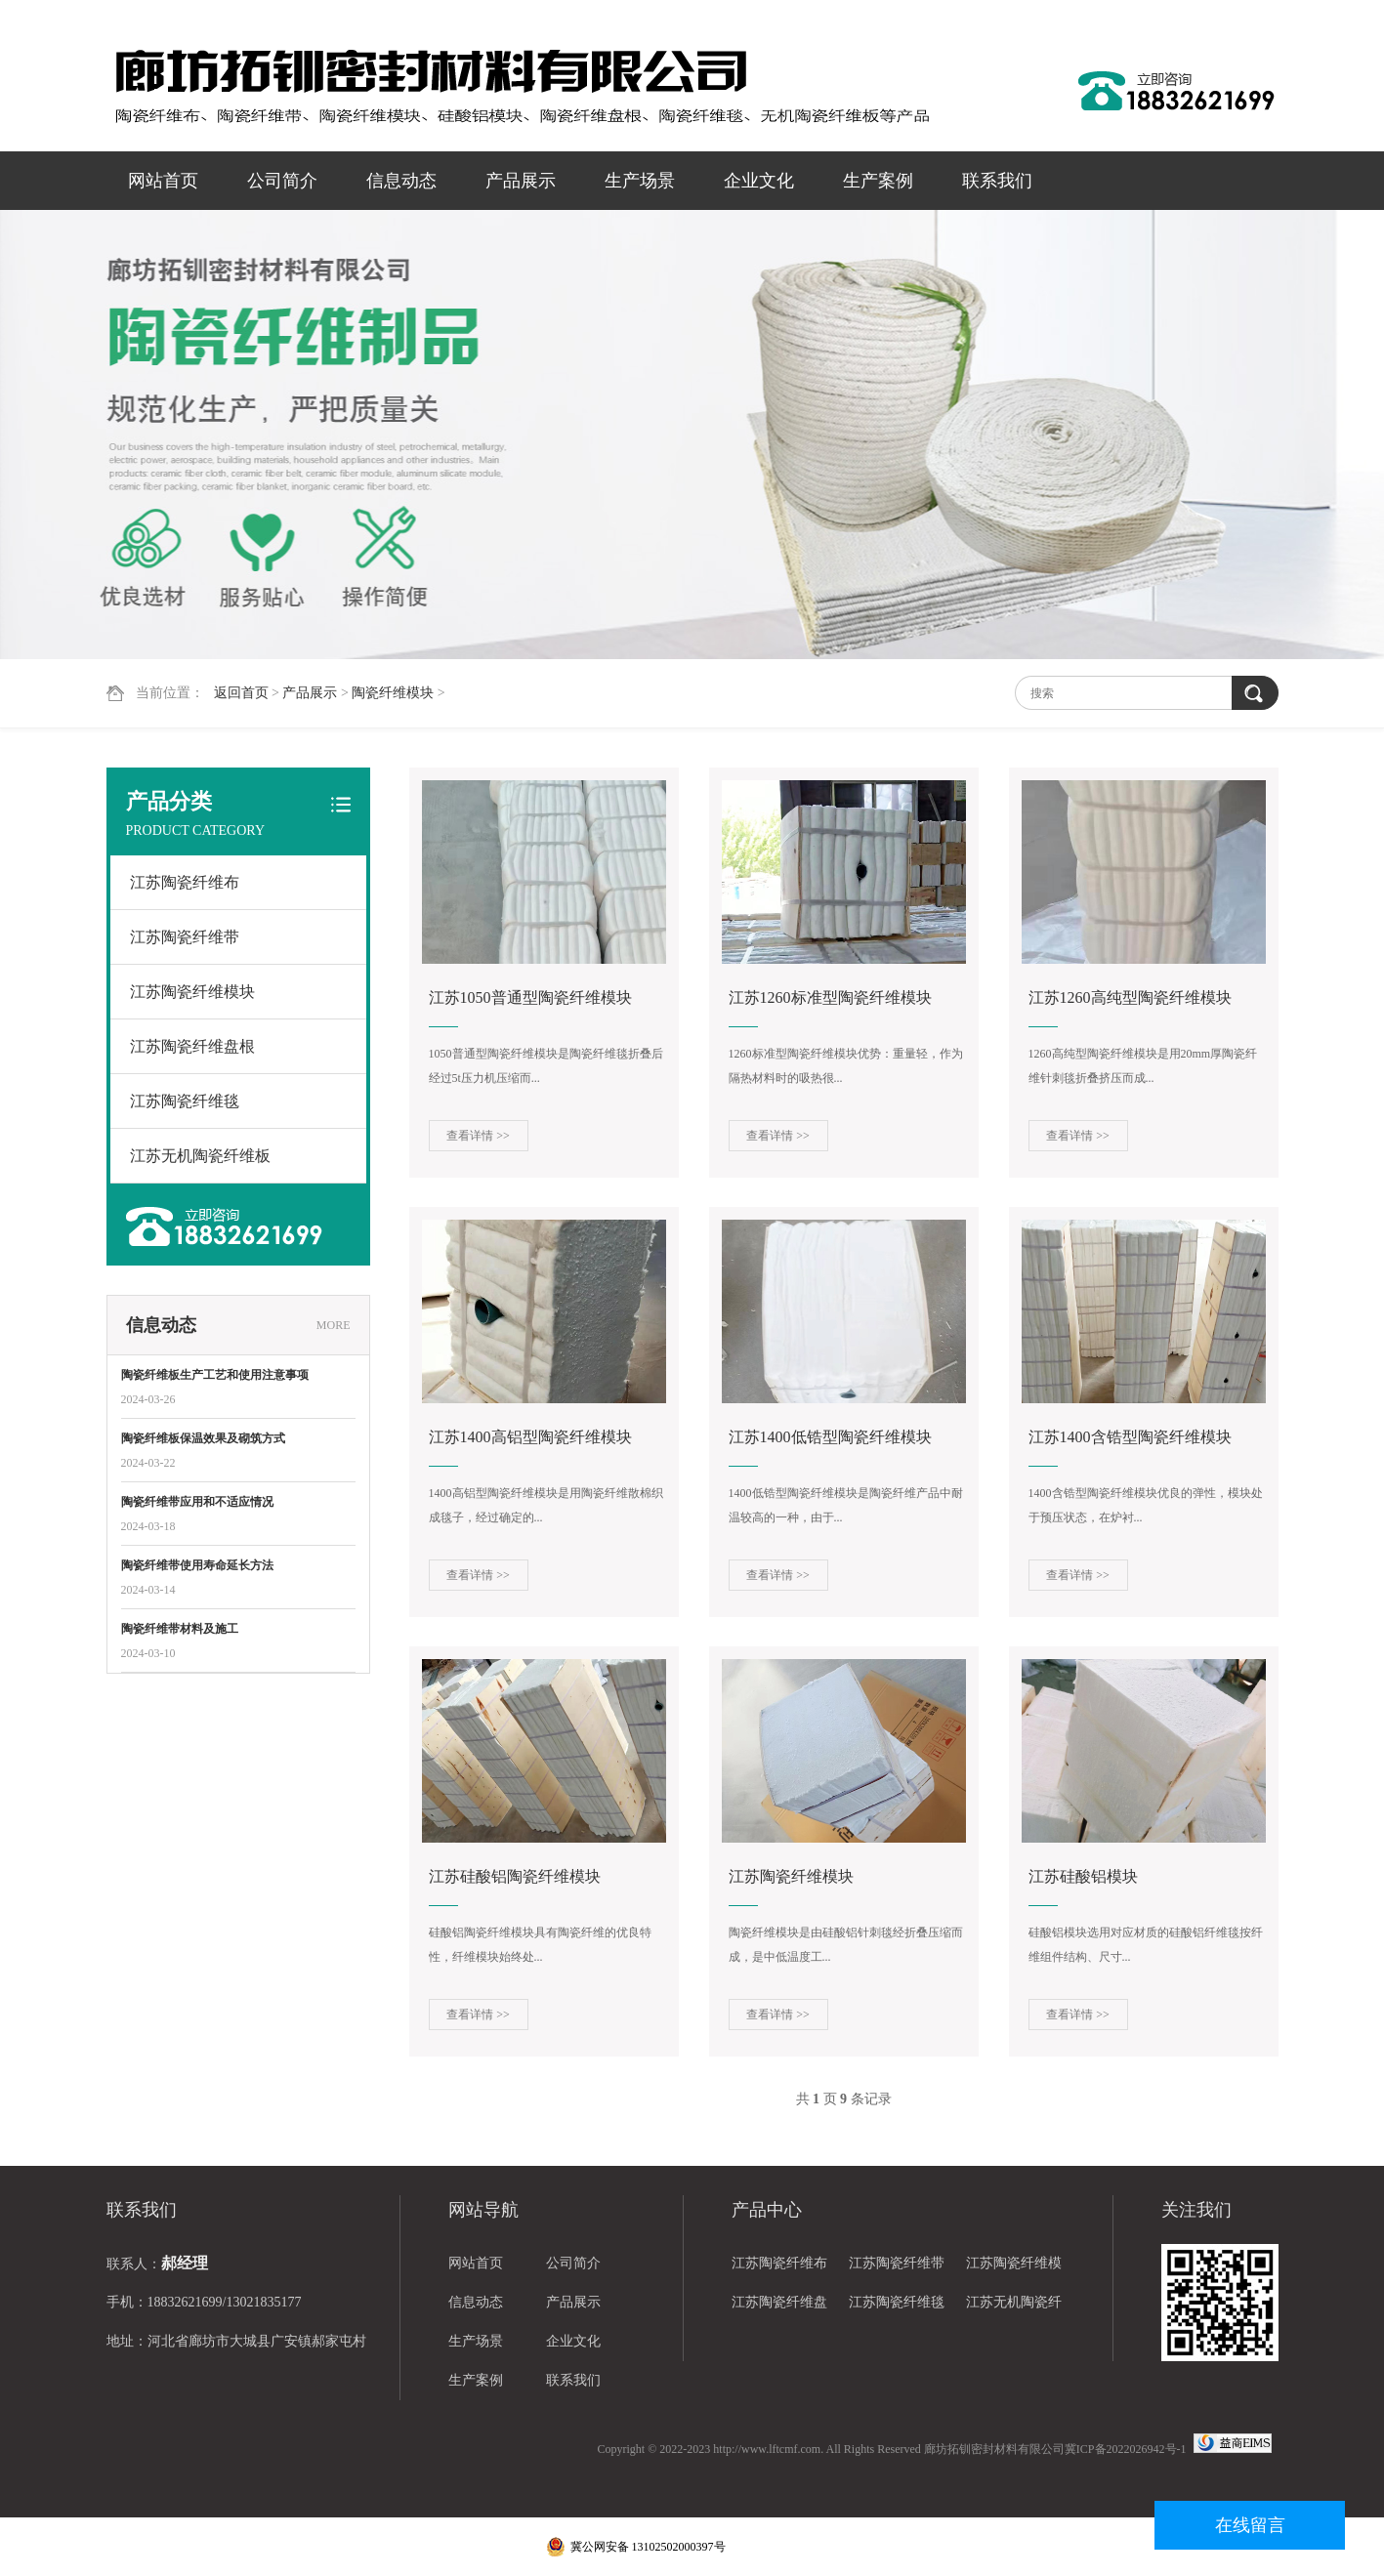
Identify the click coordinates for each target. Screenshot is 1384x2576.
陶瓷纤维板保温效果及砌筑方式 (203, 1438)
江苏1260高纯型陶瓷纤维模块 (1130, 997)
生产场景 (640, 180)
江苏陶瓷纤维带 (184, 937)
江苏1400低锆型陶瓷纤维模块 (830, 1437)
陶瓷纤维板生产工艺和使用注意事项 (215, 1375)
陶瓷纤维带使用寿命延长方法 (197, 1565)
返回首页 (241, 693)
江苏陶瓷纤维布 (184, 882)
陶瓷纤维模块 (393, 693)
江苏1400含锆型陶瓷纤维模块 (1130, 1437)
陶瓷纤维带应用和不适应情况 (197, 1502)
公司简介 (282, 180)
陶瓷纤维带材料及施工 (179, 1629)
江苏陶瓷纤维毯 (184, 1101)
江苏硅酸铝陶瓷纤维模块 (515, 1876)
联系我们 (997, 180)
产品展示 (520, 180)
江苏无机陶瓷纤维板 (200, 1155)
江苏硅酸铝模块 (1083, 1876)
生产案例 (878, 180)
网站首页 (163, 180)
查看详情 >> (478, 1136)
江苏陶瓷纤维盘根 (192, 1046)
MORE (333, 1325)
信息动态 (401, 180)
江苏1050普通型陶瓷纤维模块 (530, 997)
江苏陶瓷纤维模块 (192, 991)
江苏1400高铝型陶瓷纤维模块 (530, 1437)
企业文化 (759, 180)
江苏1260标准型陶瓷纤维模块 (830, 997)
